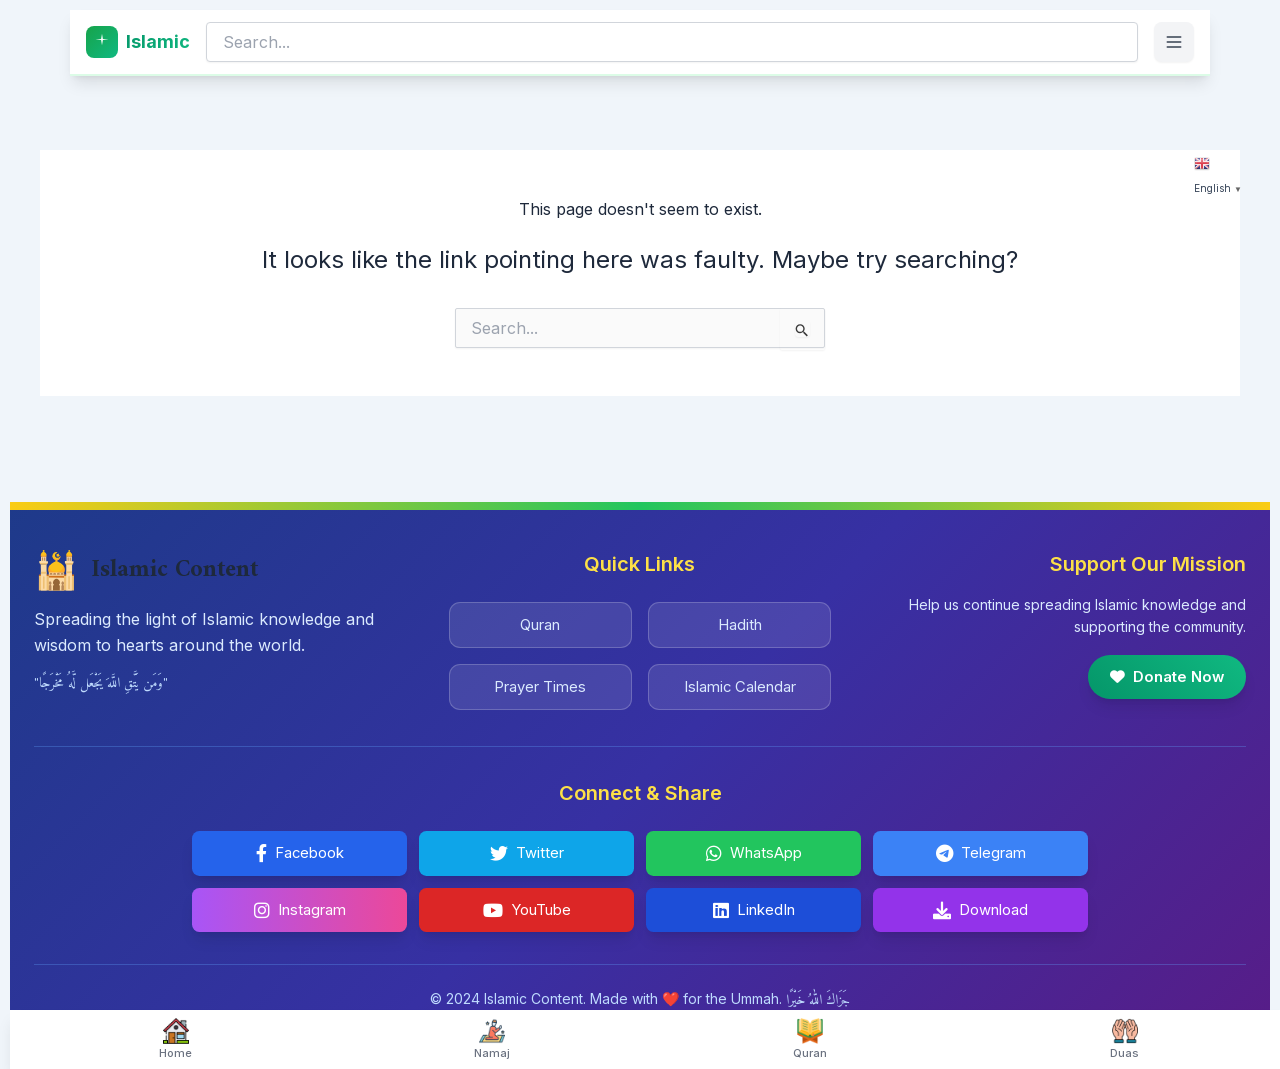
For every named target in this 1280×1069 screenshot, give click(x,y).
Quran (540, 615)
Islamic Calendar (739, 681)
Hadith (739, 615)
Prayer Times (540, 681)
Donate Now (1161, 667)
